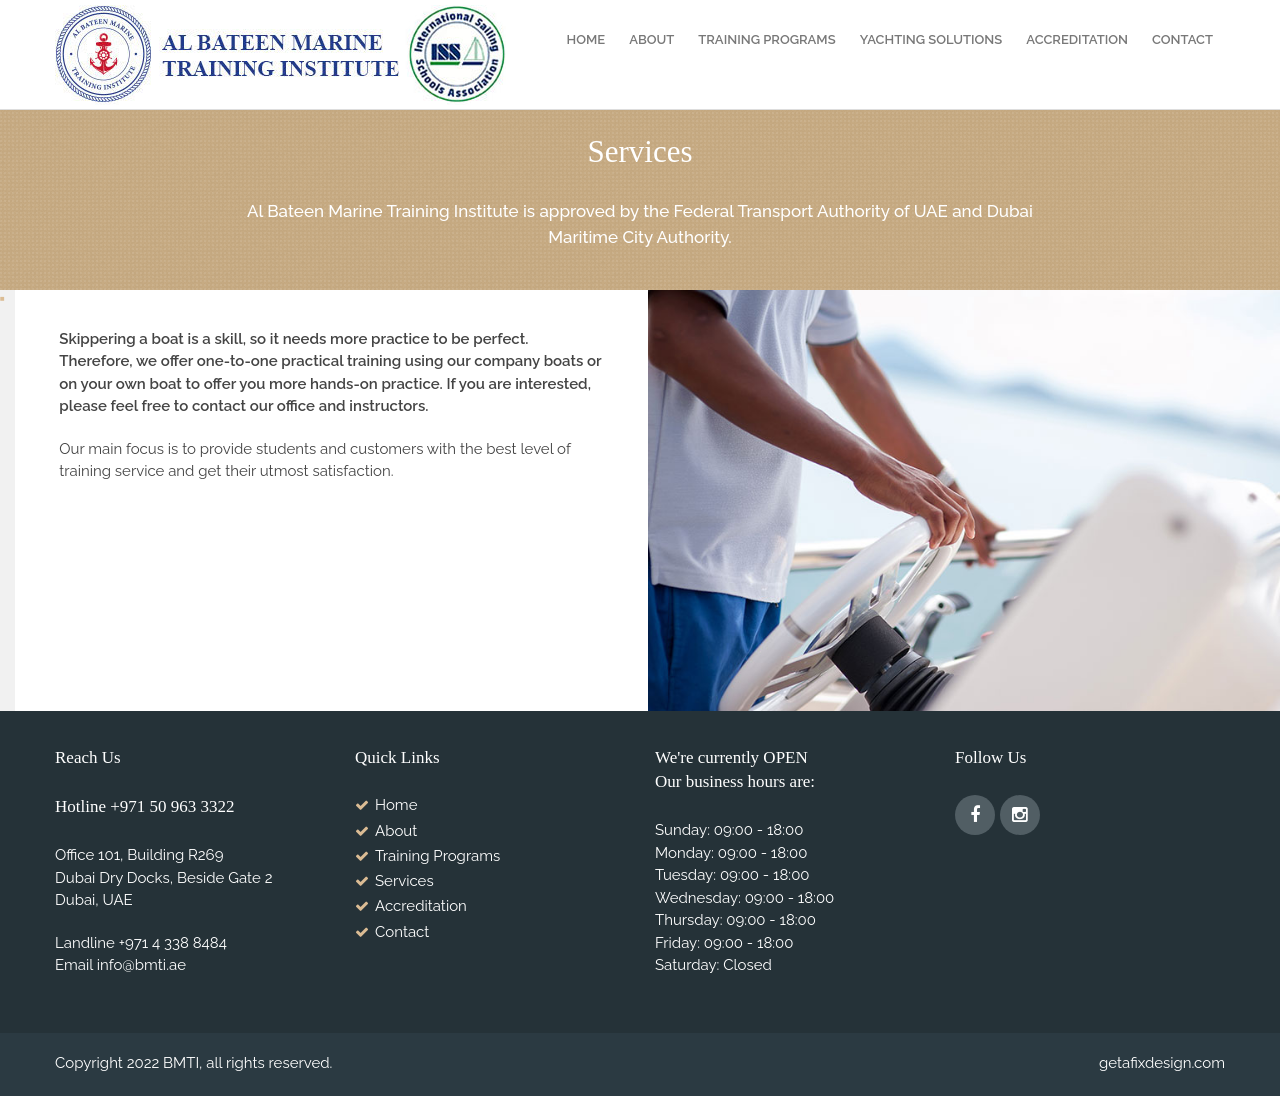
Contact (1182, 39)
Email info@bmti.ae (120, 965)
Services (404, 881)
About (651, 39)
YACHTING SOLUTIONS (931, 39)
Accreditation (1077, 39)
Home (586, 39)
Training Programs (766, 39)
